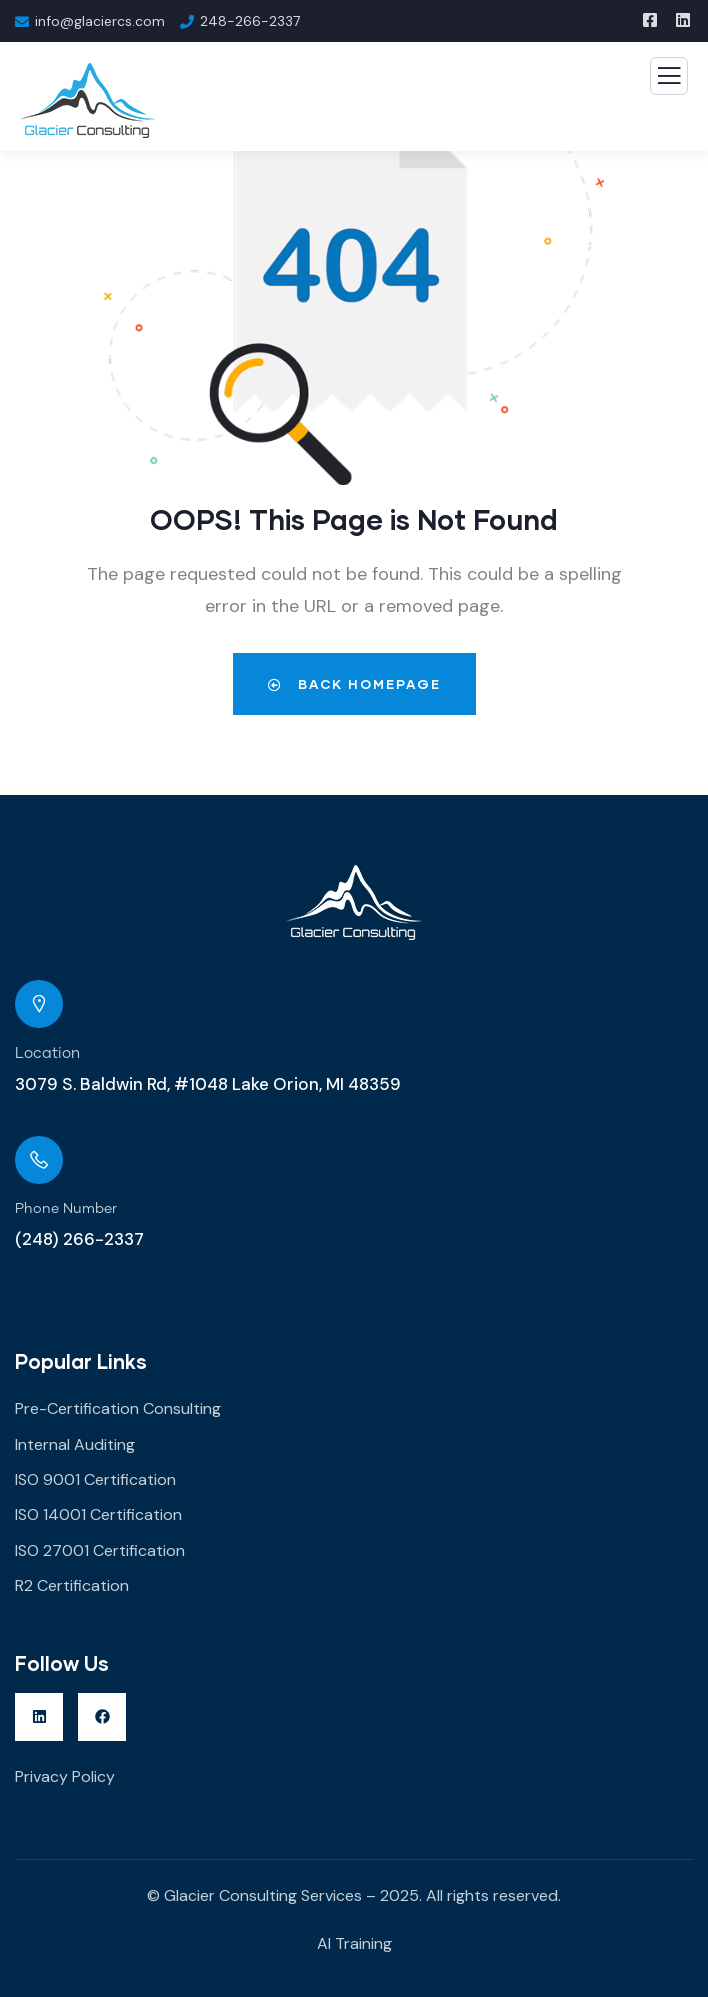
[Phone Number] (39, 1160)
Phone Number (66, 1209)
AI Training (354, 1943)
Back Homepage (354, 684)
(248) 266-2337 (79, 1239)
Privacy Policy (65, 1776)
